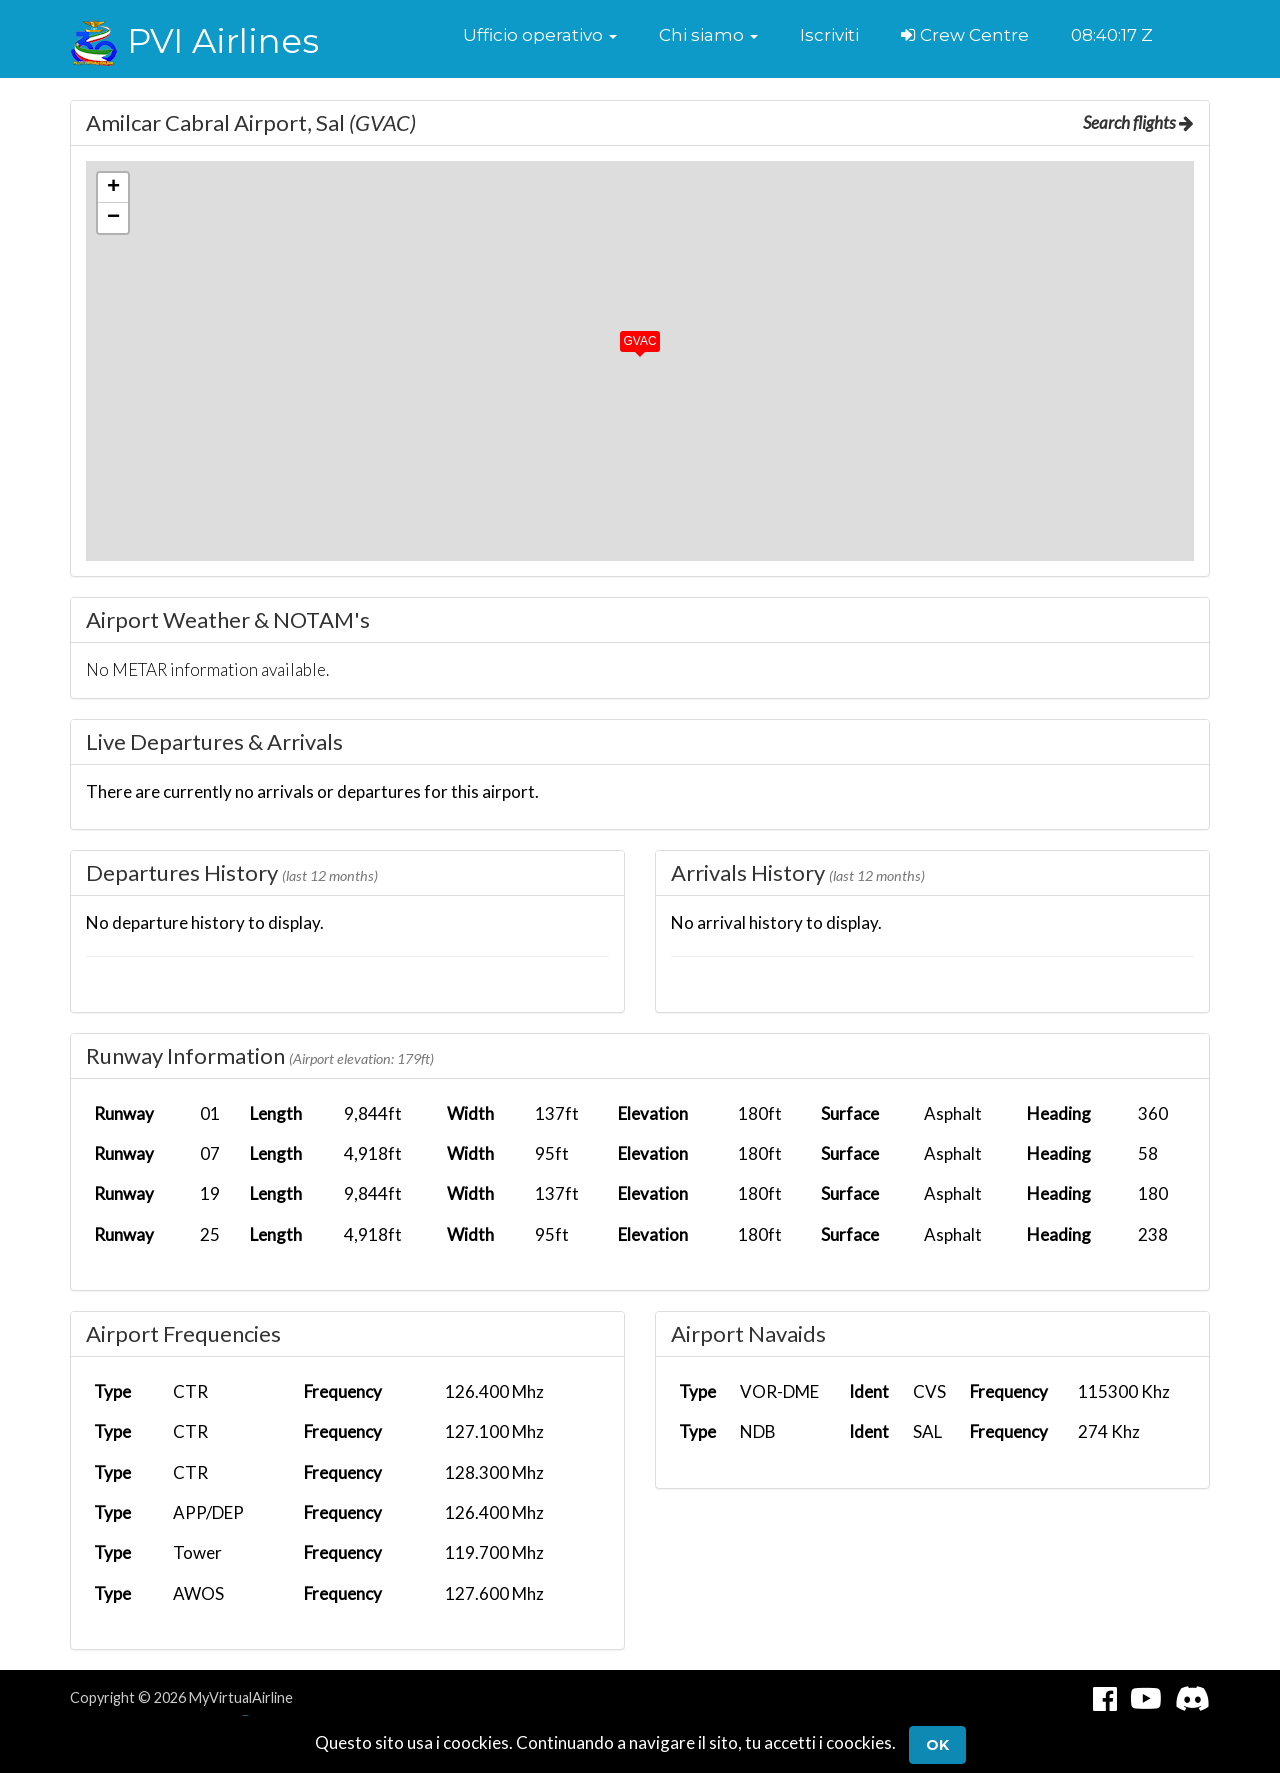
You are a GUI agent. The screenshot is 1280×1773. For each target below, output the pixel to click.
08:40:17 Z (1112, 35)
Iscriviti (829, 35)
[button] (540, 35)
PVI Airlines (194, 41)
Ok (937, 1745)
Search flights (1138, 122)
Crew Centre (965, 35)
